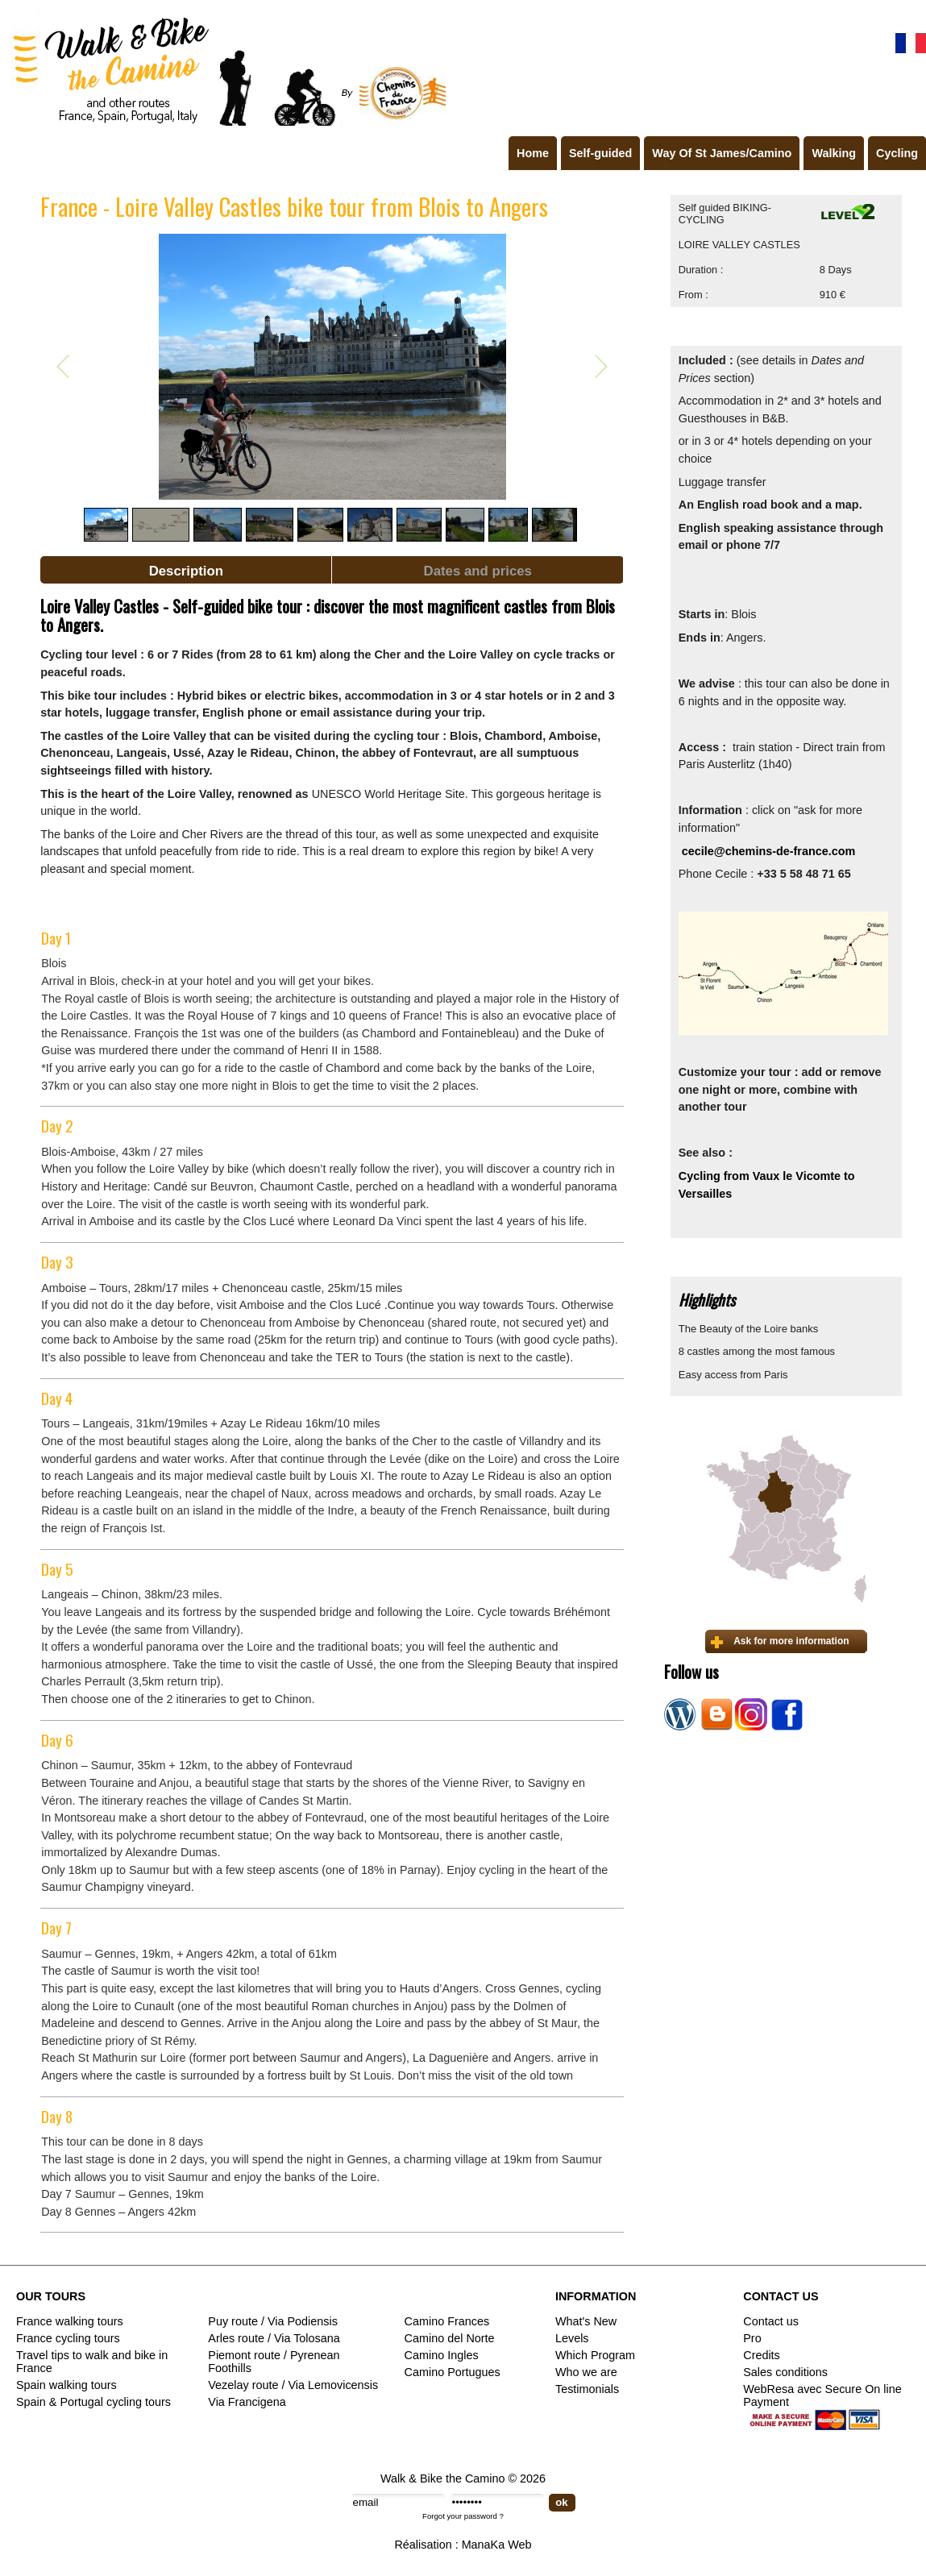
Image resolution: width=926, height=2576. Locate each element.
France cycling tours (68, 2338)
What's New (586, 2321)
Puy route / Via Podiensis (273, 2321)
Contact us (771, 2321)
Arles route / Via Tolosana (273, 2338)
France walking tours (69, 2321)
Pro (752, 2338)
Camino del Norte (450, 2338)
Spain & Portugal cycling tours (93, 2401)
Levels (572, 2338)
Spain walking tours (66, 2385)
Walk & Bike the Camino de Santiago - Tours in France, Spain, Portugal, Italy (225, 67)
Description (186, 571)
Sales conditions (785, 2372)
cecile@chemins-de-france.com (769, 851)
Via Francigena (247, 2401)
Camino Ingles (442, 2355)
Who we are (586, 2372)
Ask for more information (791, 1641)
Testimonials (587, 2389)
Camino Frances (447, 2321)
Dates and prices (478, 571)
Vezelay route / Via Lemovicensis (293, 2385)
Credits (761, 2355)
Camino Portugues (452, 2372)
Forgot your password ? (463, 2516)
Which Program (595, 2355)
